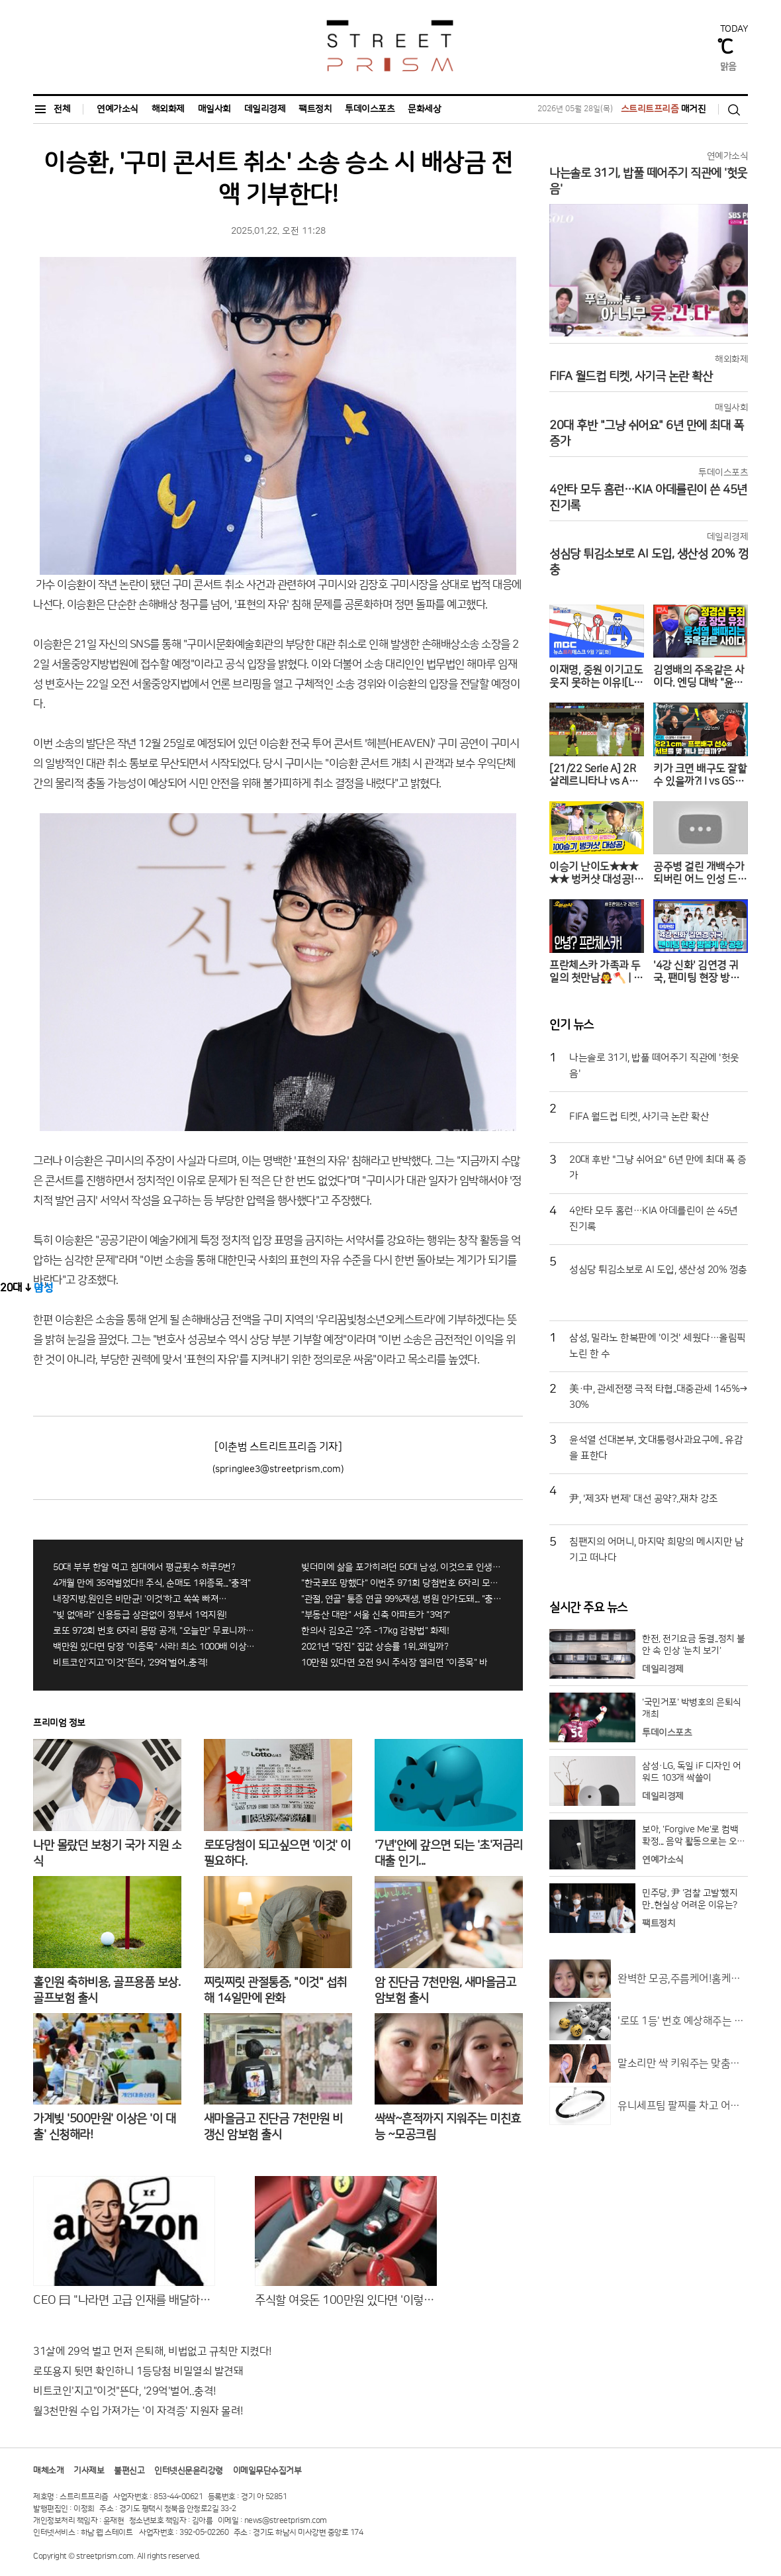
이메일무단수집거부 (267, 2470)
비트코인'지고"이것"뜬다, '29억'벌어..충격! (130, 1663)
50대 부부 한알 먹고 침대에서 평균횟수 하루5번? (144, 1567)
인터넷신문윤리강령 (188, 2470)
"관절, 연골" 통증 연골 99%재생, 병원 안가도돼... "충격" (402, 1599)
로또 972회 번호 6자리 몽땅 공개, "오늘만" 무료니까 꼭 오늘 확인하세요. (154, 1631)
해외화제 (168, 109)
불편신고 (129, 2470)
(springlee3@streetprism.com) (278, 1469)
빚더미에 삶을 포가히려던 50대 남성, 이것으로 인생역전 (402, 1567)
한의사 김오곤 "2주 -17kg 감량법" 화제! (375, 1631)
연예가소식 (117, 109)
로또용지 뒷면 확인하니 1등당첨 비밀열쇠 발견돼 (138, 2371)
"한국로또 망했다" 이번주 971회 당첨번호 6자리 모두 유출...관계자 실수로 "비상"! (402, 1583)
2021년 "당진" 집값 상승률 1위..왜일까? (374, 1647)
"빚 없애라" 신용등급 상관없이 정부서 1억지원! (140, 1615)
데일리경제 (265, 109)
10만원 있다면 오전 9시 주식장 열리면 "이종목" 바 (394, 1663)
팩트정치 (315, 109)
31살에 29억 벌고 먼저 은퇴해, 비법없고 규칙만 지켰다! (152, 2351)
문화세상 (424, 109)
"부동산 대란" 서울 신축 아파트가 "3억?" (375, 1615)
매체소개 (48, 2470)
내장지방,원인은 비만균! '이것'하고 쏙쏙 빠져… (140, 1599)
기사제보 (88, 2470)
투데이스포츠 (369, 109)
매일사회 (214, 109)
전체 (51, 109)
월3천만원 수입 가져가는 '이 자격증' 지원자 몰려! (138, 2411)
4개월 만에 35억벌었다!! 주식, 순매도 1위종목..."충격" (152, 1583)
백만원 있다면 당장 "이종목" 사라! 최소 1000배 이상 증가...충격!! (154, 1647)
